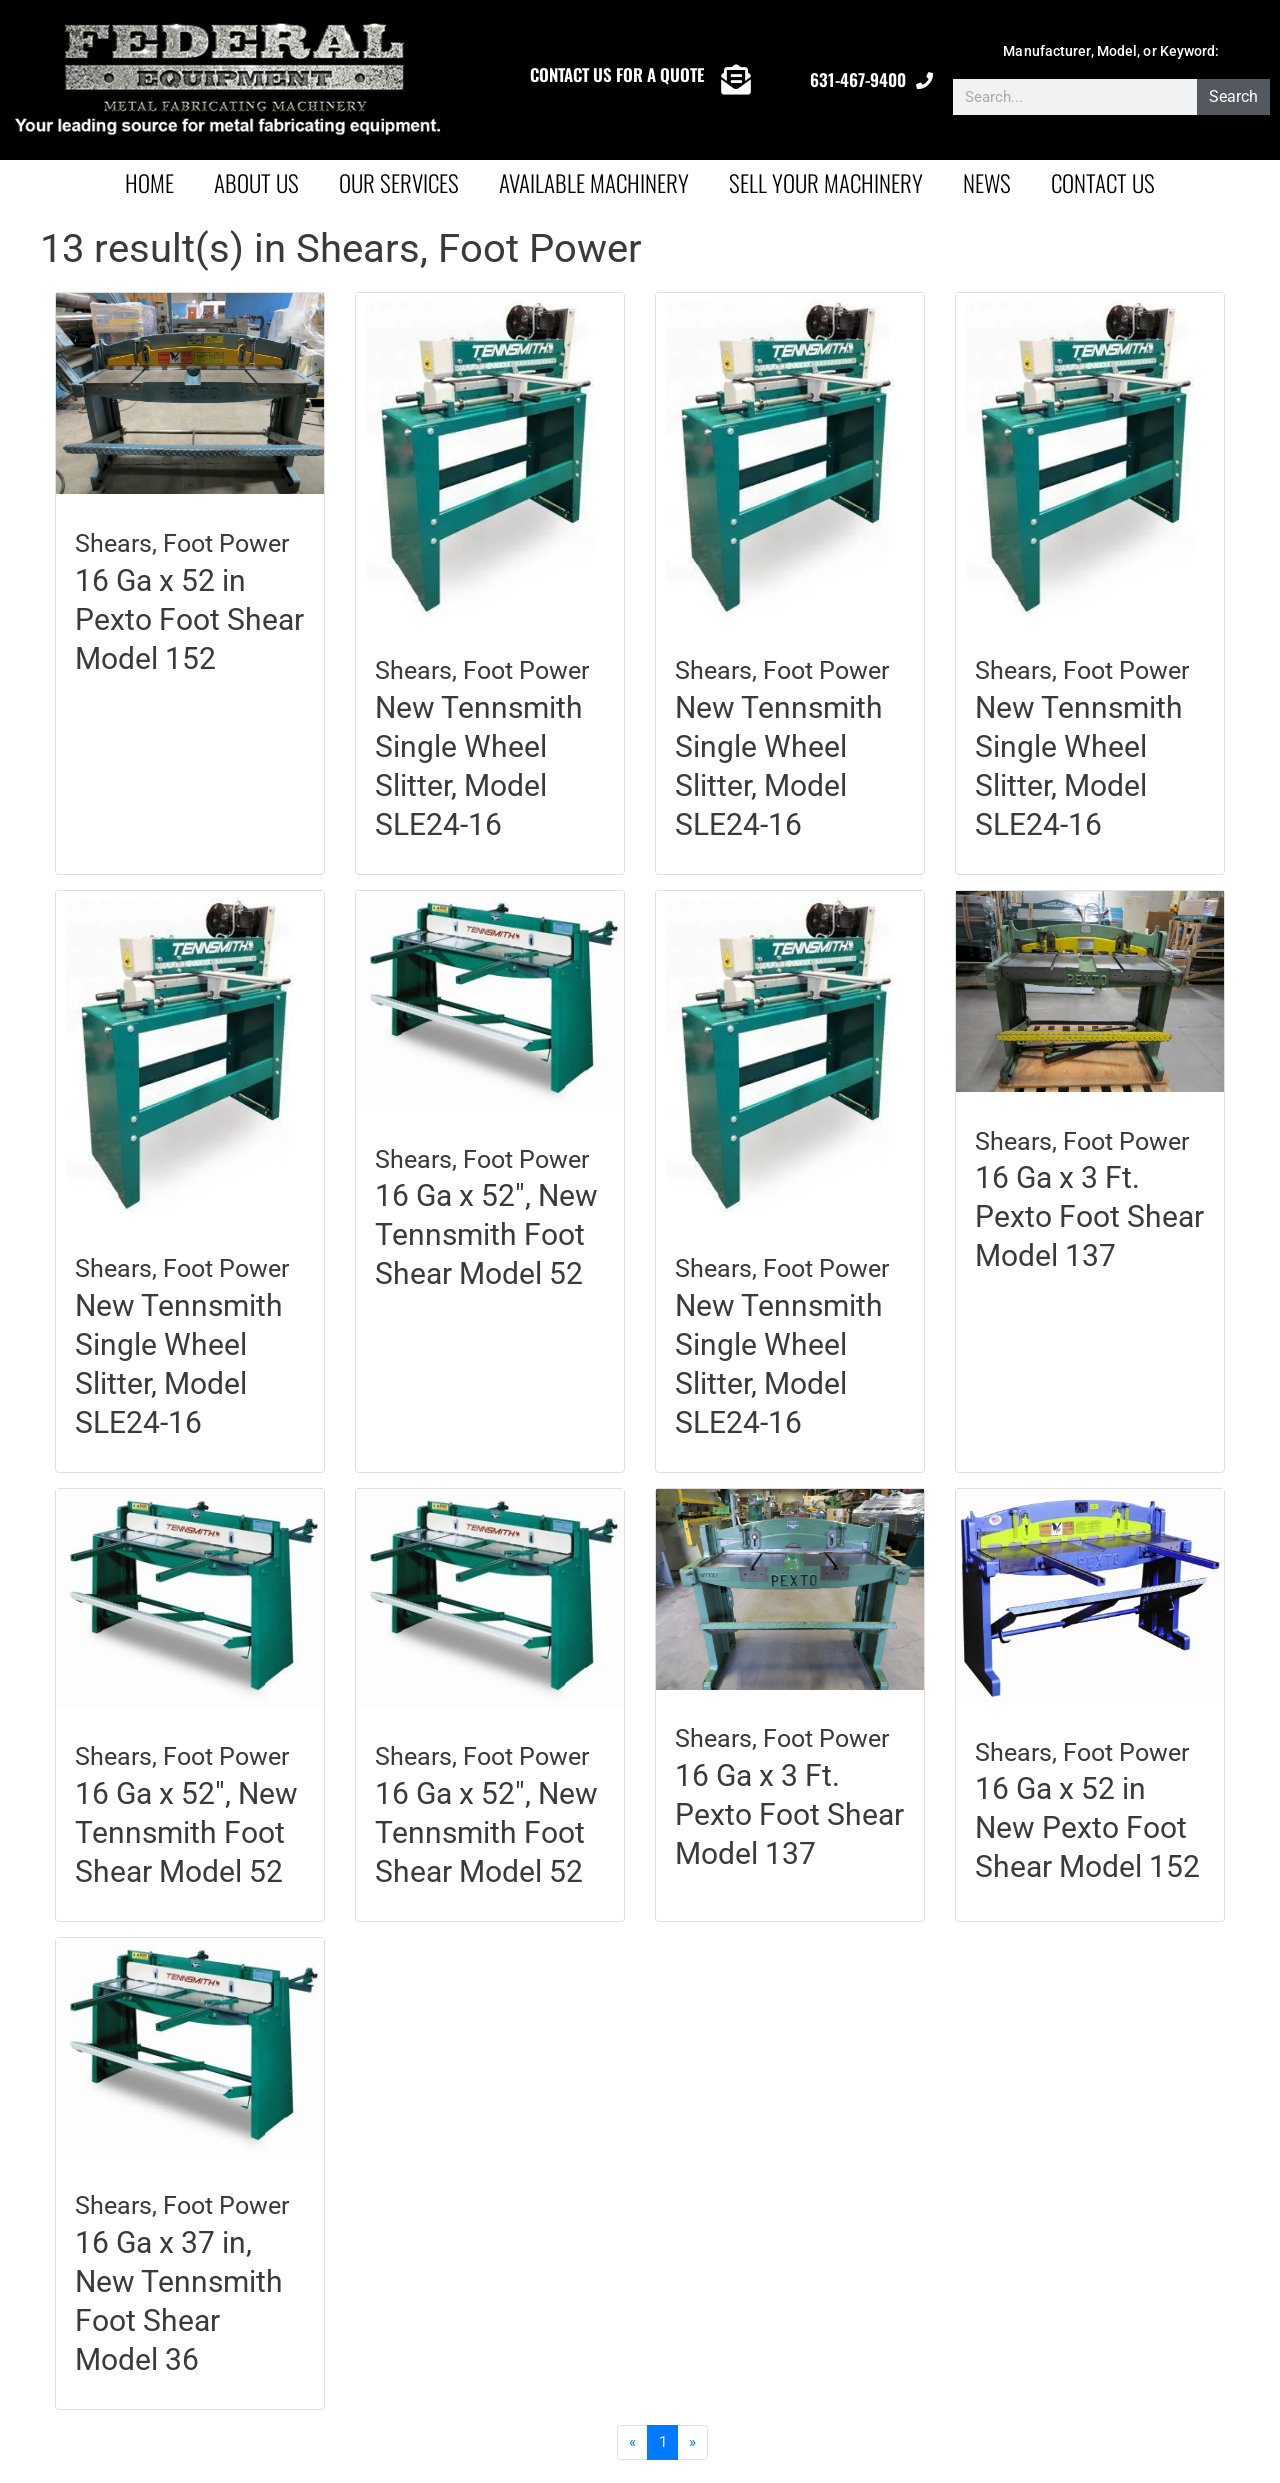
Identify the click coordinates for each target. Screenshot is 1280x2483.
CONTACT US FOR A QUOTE (617, 74)
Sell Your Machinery (826, 183)
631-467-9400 (858, 79)
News (987, 183)
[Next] (694, 2443)
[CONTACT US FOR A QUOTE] (736, 80)
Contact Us (1103, 183)
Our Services (399, 183)
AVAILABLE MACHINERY (594, 183)
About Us (256, 183)
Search (1233, 96)
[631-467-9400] (924, 80)
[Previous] (632, 2443)
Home (149, 183)
